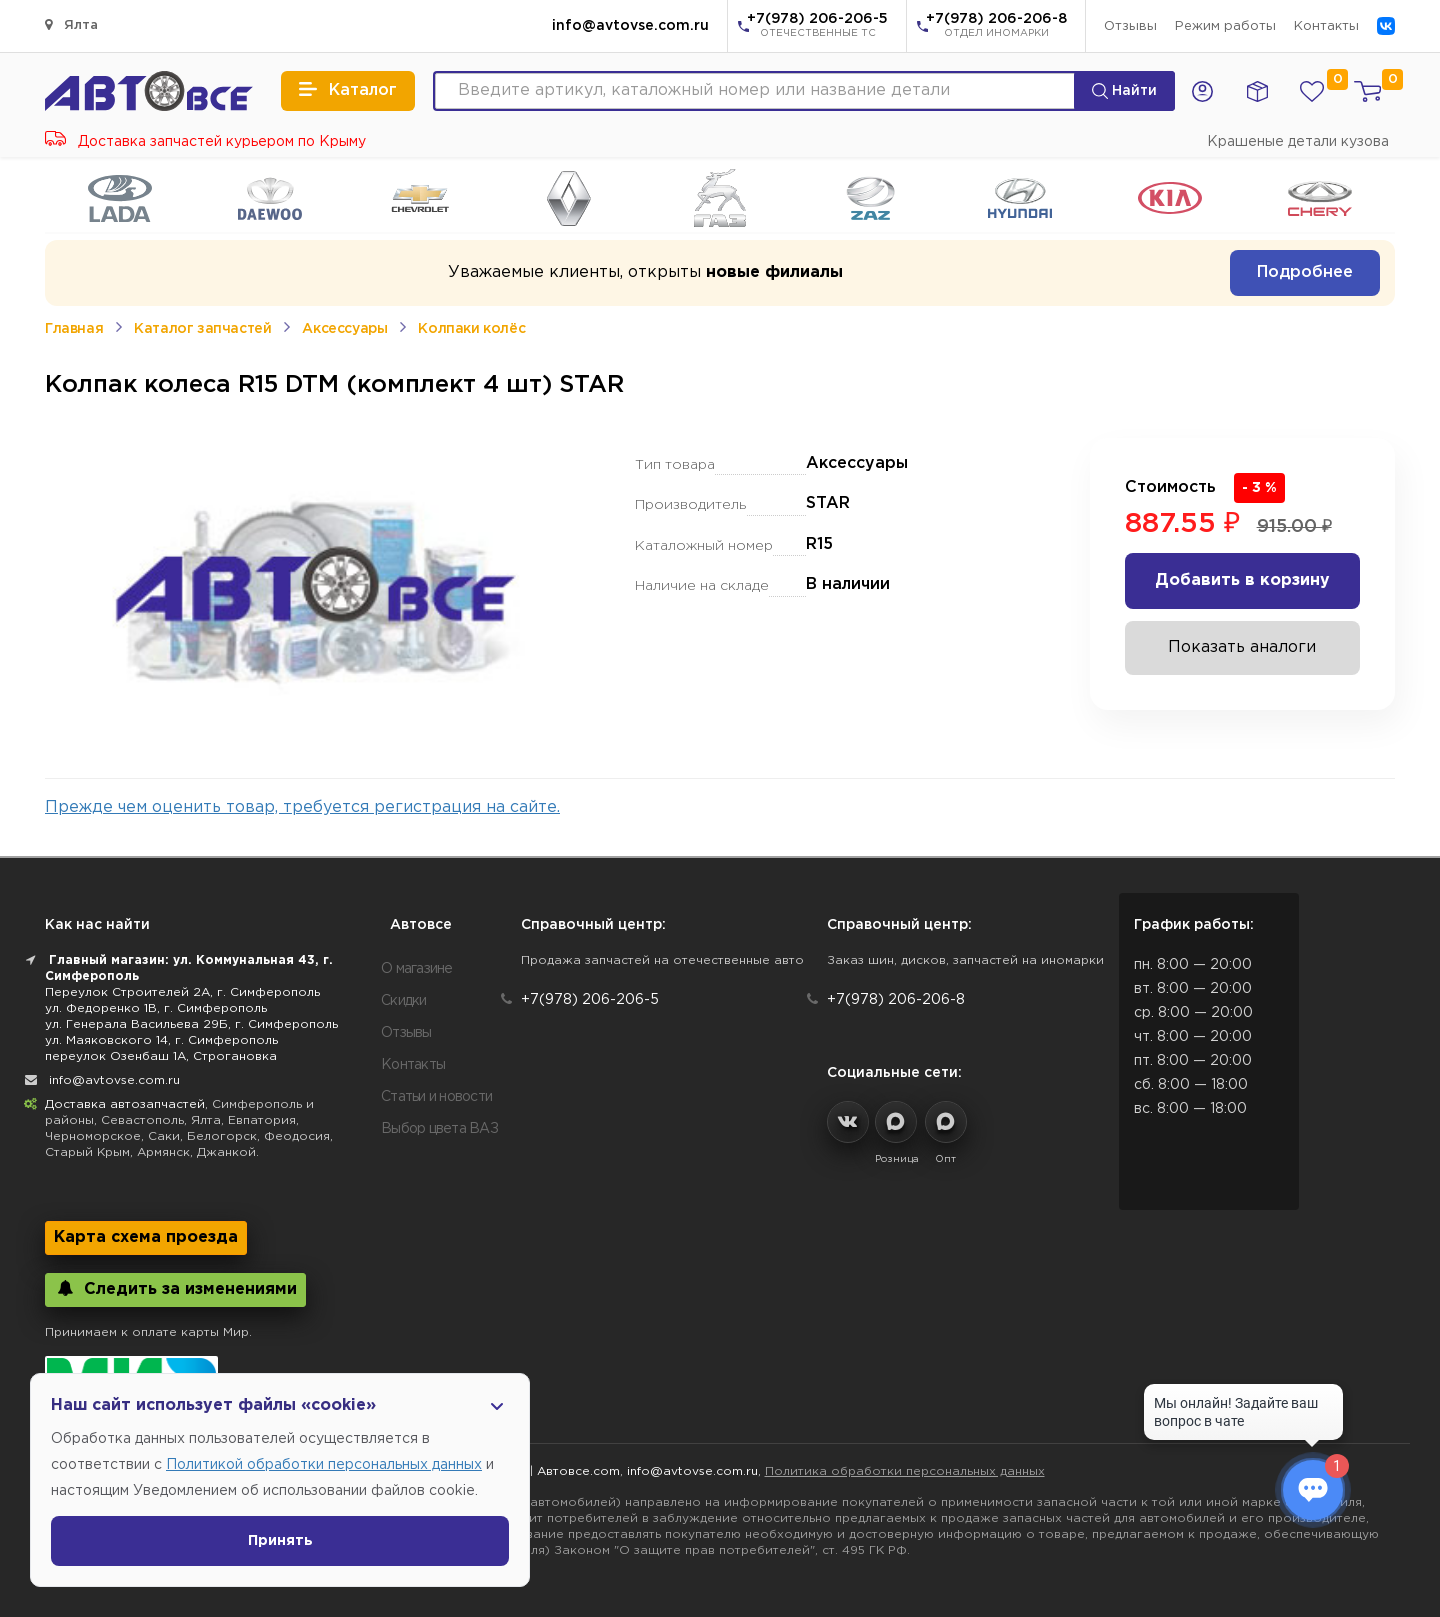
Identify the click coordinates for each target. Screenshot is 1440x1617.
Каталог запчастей (202, 329)
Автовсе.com (578, 1471)
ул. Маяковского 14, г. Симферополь (161, 1040)
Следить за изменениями (175, 1288)
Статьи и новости (436, 1097)
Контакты (1326, 26)
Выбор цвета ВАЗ (439, 1129)
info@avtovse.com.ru (630, 26)
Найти (1124, 91)
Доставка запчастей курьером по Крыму (205, 142)
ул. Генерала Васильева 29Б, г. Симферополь (191, 1024)
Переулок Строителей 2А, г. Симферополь (182, 992)
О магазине (417, 969)
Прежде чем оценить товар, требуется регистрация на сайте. (302, 807)
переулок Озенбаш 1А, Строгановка (161, 1056)
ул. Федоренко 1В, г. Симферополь (156, 1008)
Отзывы (1130, 26)
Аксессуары (344, 329)
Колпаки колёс (471, 329)
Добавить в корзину (1242, 580)
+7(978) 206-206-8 (996, 27)
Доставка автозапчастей (125, 1104)
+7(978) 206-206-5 (817, 27)
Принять (280, 1541)
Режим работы (1225, 26)
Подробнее (1305, 272)
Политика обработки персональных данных (905, 1471)
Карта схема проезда (146, 1237)
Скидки (404, 1001)
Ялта (71, 24)
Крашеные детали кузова (1298, 142)
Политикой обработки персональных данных (324, 1465)
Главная (74, 329)
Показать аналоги (1242, 647)
